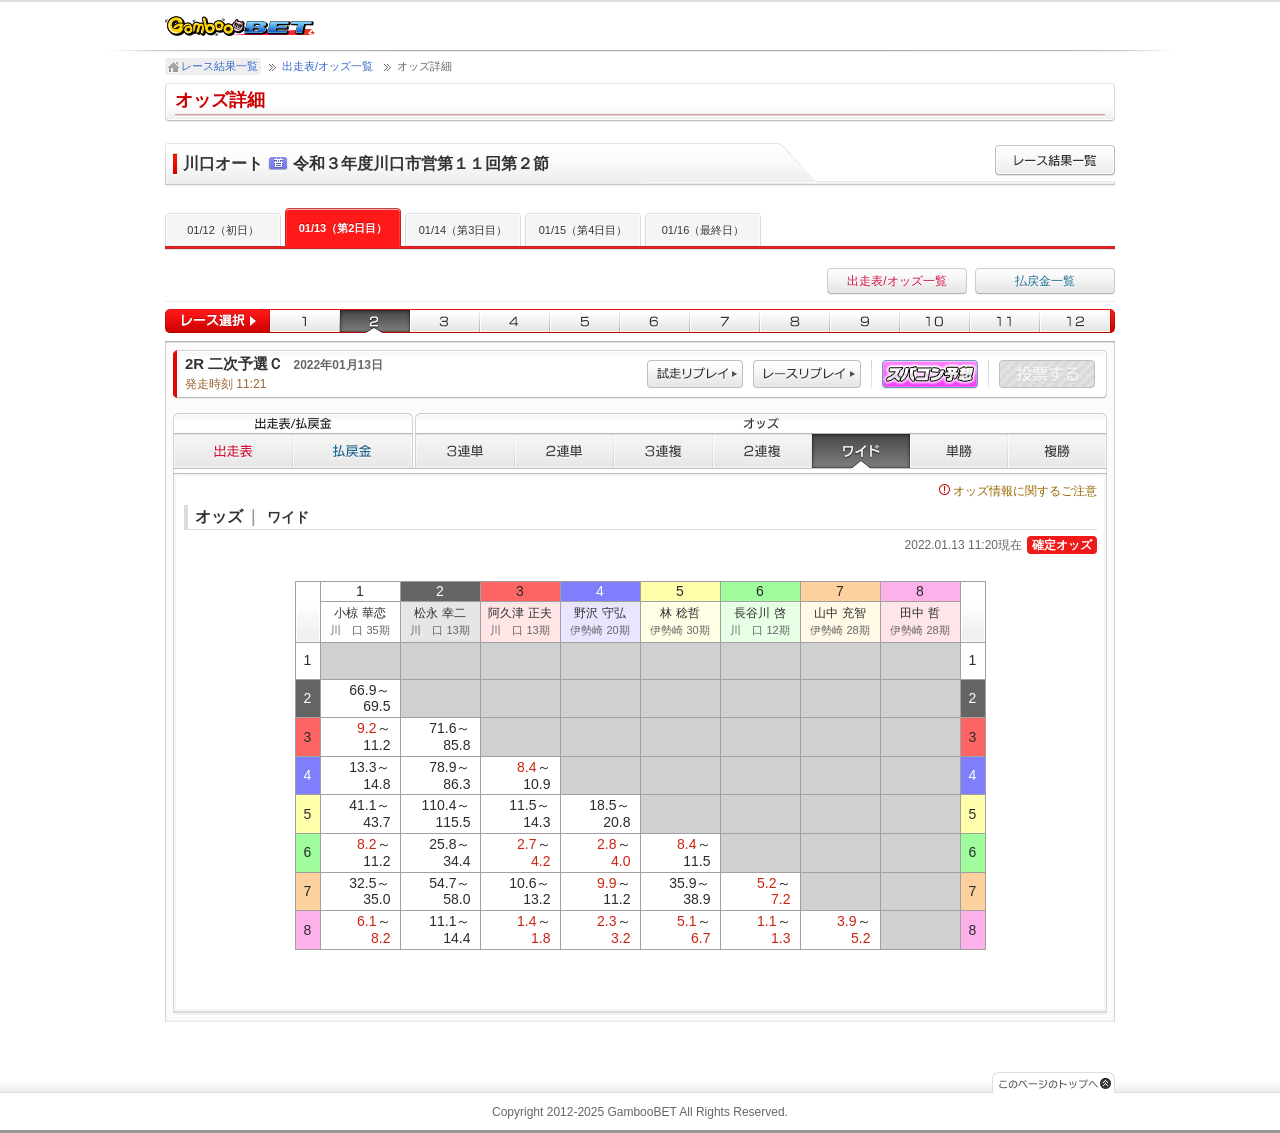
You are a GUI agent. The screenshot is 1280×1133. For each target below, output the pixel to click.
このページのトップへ (1053, 1082)
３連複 (663, 451)
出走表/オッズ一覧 (327, 66)
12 (1077, 321)
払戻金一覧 (1045, 281)
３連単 (465, 451)
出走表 (233, 451)
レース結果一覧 (219, 66)
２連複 (762, 451)
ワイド (861, 451)
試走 (695, 374)
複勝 (1057, 451)
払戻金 (353, 451)
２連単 (564, 451)
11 (1005, 321)
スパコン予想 (930, 374)
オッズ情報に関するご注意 (1018, 491)
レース (807, 374)
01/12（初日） (223, 230)
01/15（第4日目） (583, 230)
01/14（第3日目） (463, 230)
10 (935, 321)
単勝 (959, 451)
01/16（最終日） (703, 230)
